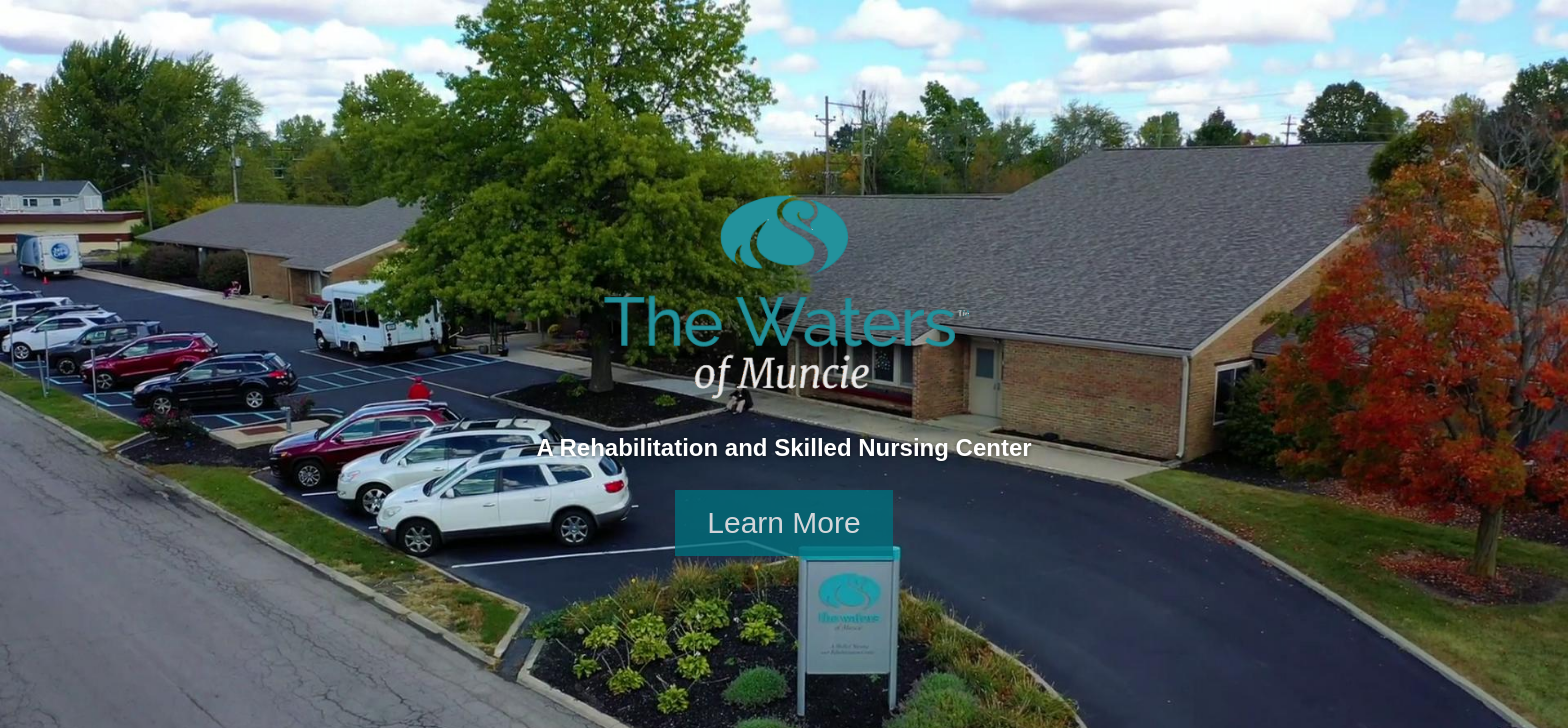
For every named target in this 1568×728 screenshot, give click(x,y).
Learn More (783, 522)
